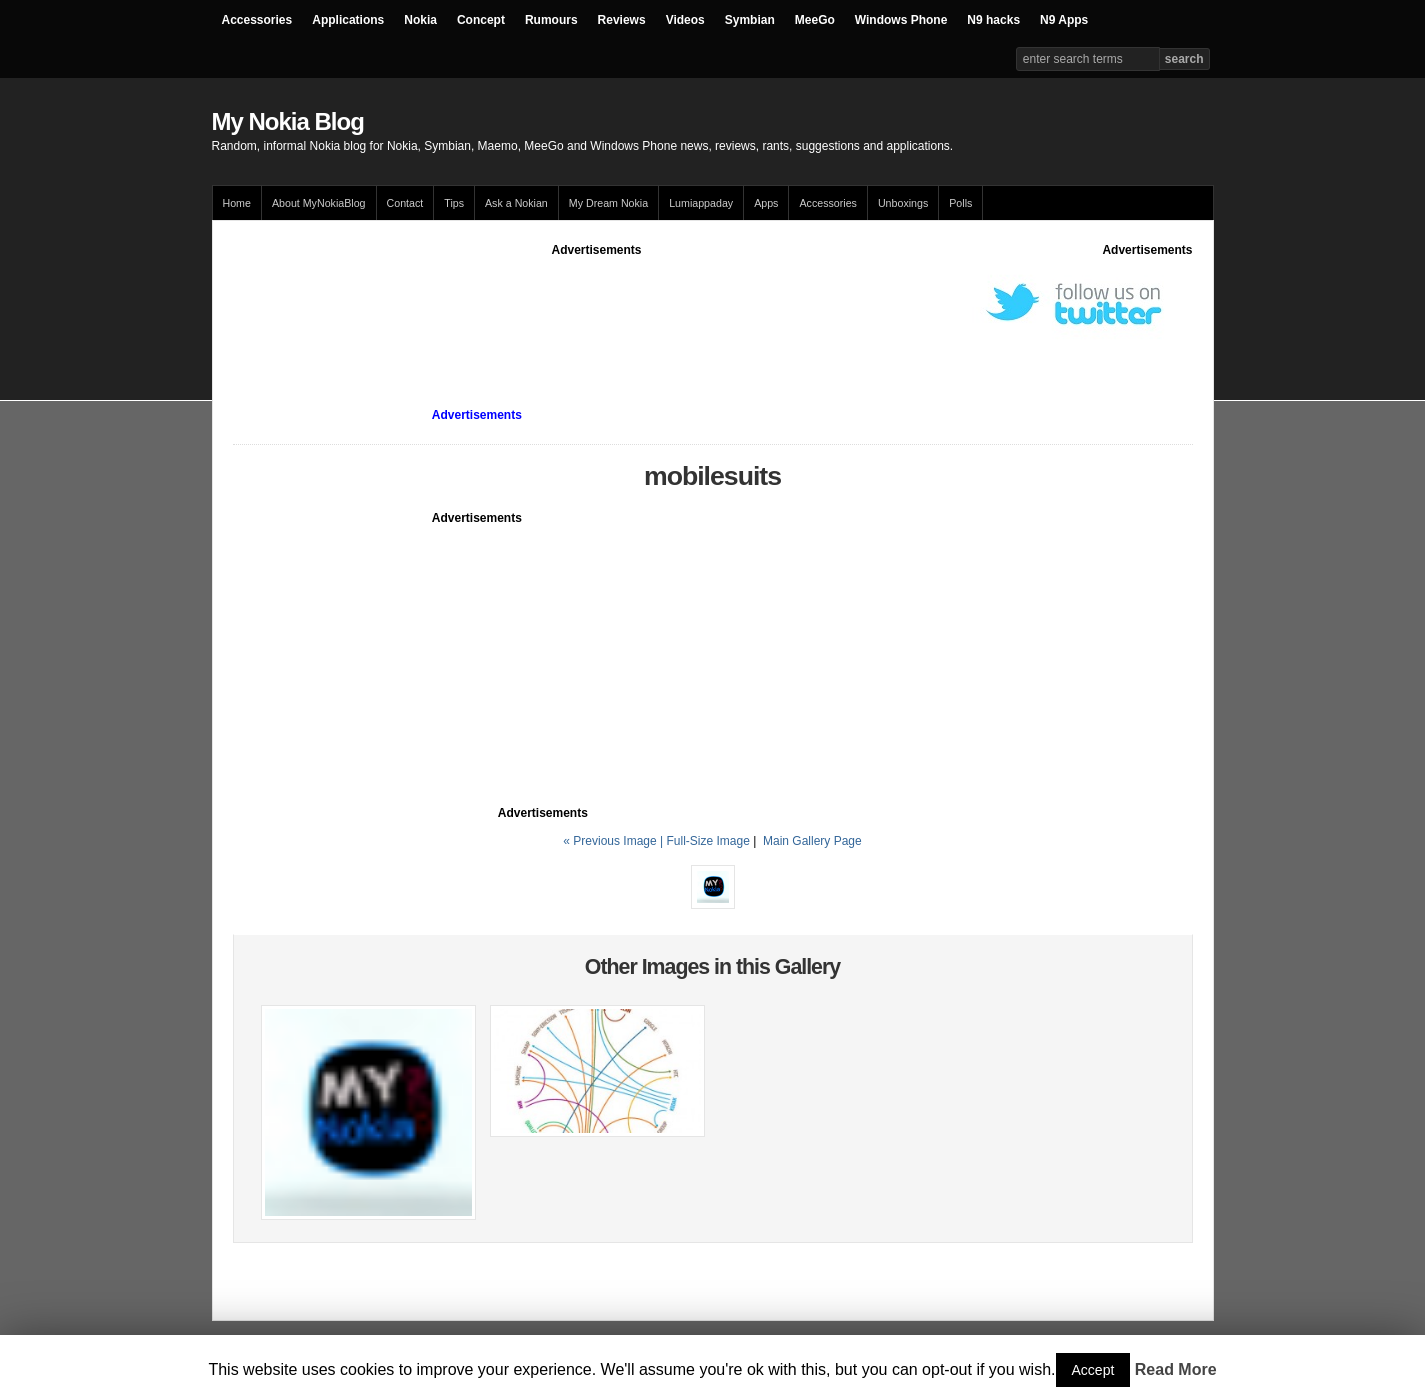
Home (237, 203)
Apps (766, 203)
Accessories (257, 20)
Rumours (551, 20)
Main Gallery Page (812, 841)
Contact (405, 203)
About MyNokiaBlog (319, 203)
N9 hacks (993, 20)
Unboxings (903, 203)
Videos (685, 20)
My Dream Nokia (608, 203)
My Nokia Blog (288, 121)
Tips (454, 203)
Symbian (750, 20)
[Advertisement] (597, 304)
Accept (1093, 1370)
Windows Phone (901, 20)
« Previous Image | (614, 841)
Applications (348, 20)
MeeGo (815, 20)
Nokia (420, 20)
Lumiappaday (701, 203)
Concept (481, 20)
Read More (1176, 1369)
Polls (960, 203)
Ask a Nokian (516, 203)
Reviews (622, 20)
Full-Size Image (707, 841)
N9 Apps (1064, 20)
